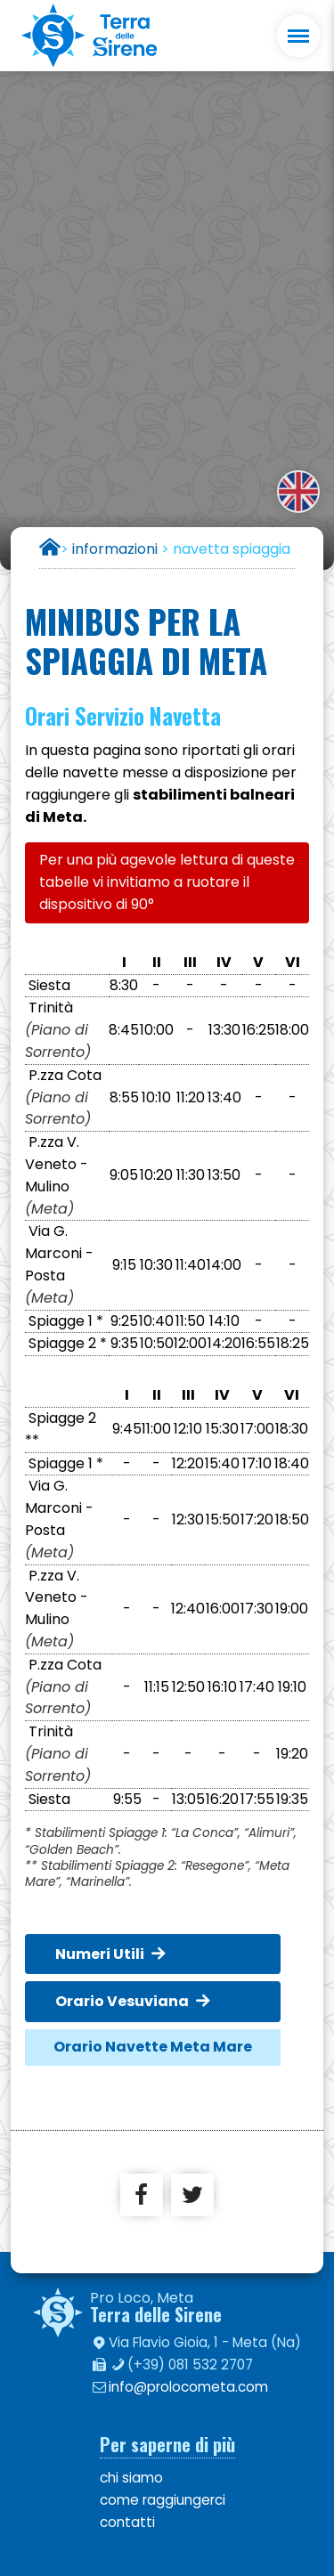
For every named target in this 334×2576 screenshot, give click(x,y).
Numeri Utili (99, 1954)
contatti (127, 2522)
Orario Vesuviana (122, 2001)
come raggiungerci (162, 2500)
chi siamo (131, 2477)
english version (298, 491)
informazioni (115, 549)
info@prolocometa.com (188, 2386)
